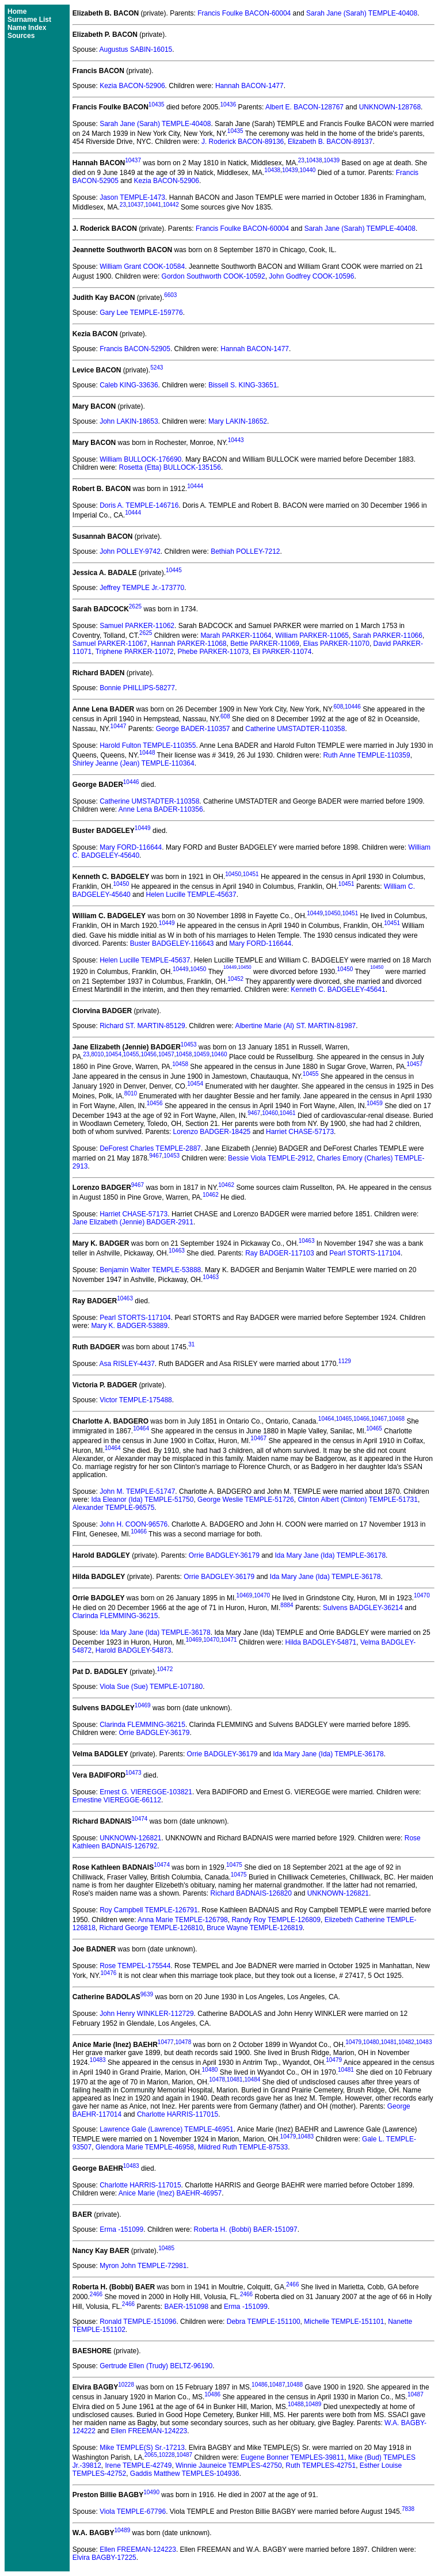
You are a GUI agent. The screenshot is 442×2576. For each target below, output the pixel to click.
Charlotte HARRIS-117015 (177, 2114)
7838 (408, 2509)
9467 (253, 1113)
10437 (133, 160)
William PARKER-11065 (312, 635)
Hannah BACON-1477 (249, 86)
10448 (147, 752)
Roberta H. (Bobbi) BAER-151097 (246, 2229)
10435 (156, 104)
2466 (292, 2284)
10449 (143, 828)
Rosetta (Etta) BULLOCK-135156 (170, 467)
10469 (245, 1595)
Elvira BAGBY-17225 (104, 2558)
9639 (146, 1994)
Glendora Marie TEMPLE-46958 (145, 2147)
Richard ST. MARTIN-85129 (142, 1026)
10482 (406, 2042)
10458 (184, 1054)
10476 (109, 1973)
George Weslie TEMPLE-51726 (245, 1500)
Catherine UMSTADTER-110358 (295, 729)
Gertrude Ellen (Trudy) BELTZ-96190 (156, 2366)
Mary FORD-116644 (131, 847)
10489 (314, 2404)
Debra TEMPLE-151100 (263, 2322)
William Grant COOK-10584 (142, 266)
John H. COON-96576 (133, 1524)
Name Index (26, 28)
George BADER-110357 (193, 729)
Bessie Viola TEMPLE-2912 (270, 1158)
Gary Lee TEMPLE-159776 (141, 313)
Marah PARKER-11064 (235, 635)
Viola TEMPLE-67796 (133, 2511)
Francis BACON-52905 (135, 349)
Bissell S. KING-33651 (242, 385)
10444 (195, 486)
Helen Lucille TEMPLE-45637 (191, 895)
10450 (233, 874)
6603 (170, 295)
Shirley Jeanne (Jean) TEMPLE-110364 (134, 763)
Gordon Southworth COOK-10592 (213, 276)
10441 (153, 204)
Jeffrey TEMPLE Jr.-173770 (142, 588)
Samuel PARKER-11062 (137, 626)
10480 (371, 2042)
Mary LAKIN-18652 (237, 421)
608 (339, 706)
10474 (139, 1819)
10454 (113, 1054)
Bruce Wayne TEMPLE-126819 (255, 1928)
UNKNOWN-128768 (390, 107)
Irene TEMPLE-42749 (138, 2465)
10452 (235, 979)
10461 (288, 1113)
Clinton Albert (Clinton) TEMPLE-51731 (358, 1500)
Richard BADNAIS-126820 (251, 1893)
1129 (344, 1361)
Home (16, 11)
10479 (353, 2042)
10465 (344, 1419)
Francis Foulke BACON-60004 (244, 13)
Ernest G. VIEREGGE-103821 (146, 1792)
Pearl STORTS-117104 (365, 1253)
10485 (166, 2248)
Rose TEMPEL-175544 (135, 1966)
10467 (379, 1419)
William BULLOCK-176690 (140, 459)
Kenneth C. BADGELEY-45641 (338, 989)
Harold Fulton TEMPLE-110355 (148, 745)
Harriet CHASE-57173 (300, 1132)
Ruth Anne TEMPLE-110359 (366, 755)
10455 (131, 1054)
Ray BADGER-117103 (279, 1253)
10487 (277, 2384)
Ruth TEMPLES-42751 (320, 2465)
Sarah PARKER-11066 (387, 635)
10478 (183, 2042)
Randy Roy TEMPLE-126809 (276, 1920)
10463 (307, 1241)
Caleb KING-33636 (129, 385)
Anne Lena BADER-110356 (161, 809)
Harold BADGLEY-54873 (134, 1650)
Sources (21, 36)
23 (301, 160)
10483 (424, 2042)
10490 (151, 2492)
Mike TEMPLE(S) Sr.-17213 (142, 2448)
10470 (262, 1595)
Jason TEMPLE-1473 (132, 197)
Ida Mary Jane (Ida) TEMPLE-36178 (330, 1555)
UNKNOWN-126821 (130, 1838)
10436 (228, 104)
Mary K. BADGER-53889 (129, 1326)
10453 (189, 1044)
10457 (166, 1054)
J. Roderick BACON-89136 (242, 142)
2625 (135, 606)
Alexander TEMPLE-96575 (114, 1508)
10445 (174, 570)
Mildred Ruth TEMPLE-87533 (243, 2147)
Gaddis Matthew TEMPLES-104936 (184, 2474)
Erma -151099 (121, 2229)
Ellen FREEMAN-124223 (149, 2431)
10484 (252, 2079)
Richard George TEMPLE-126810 (151, 1928)
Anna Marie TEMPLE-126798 (183, 1920)
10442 (171, 204)
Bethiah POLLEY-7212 (245, 551)
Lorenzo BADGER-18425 (212, 1132)
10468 (396, 1419)
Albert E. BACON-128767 (304, 107)
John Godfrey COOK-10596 (311, 276)
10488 (295, 2384)
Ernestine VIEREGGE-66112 (117, 1800)
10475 (234, 1865)
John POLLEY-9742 (130, 551)
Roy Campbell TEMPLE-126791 (149, 1910)
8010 (97, 1054)
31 (191, 1344)
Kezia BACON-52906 (132, 86)
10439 (331, 160)
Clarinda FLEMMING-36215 (115, 1616)
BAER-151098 (186, 2307)
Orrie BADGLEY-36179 (224, 1555)
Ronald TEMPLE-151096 (138, 2322)
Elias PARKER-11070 (336, 644)
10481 (388, 2042)
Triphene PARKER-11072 (135, 652)
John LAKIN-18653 (129, 421)
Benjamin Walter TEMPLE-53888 (150, 1270)
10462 (226, 1185)
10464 (326, 1419)
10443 (236, 440)
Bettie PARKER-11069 (264, 644)
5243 (156, 367)
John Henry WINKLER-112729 (146, 2014)
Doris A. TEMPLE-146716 (139, 505)
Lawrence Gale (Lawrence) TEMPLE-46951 (167, 2129)
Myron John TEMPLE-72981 (143, 2266)
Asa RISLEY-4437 (127, 1364)
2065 (150, 2455)
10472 (165, 1669)
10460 (219, 1054)
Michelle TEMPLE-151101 (344, 2322)
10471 (229, 1640)
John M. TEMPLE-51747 (137, 1491)
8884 (286, 1605)
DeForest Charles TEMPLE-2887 (150, 1148)
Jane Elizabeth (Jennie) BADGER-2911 (133, 1222)
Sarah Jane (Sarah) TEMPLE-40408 (361, 13)
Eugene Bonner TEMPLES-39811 (292, 2457)
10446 (353, 706)
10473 (133, 1773)
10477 (166, 2042)
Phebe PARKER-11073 (213, 652)
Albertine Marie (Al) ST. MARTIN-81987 (295, 1026)
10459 (201, 1054)
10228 (126, 2384)
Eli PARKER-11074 (282, 652)
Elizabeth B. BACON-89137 (330, 142)
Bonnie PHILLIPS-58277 (137, 688)
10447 (118, 726)
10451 (251, 874)
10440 (308, 170)
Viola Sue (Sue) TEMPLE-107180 (151, 1687)
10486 (260, 2384)
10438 (314, 160)
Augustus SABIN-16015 (136, 49)
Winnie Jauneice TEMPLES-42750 (229, 2465)
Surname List (29, 20)
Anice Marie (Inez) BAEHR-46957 (170, 2193)
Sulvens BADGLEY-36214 (363, 1608)
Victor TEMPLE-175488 (136, 1400)
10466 (361, 1419)
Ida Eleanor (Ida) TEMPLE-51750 (142, 1500)
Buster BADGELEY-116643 (172, 943)
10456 (148, 1054)
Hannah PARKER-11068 (188, 644)
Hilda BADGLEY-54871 (321, 1642)
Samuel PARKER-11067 (110, 644)
